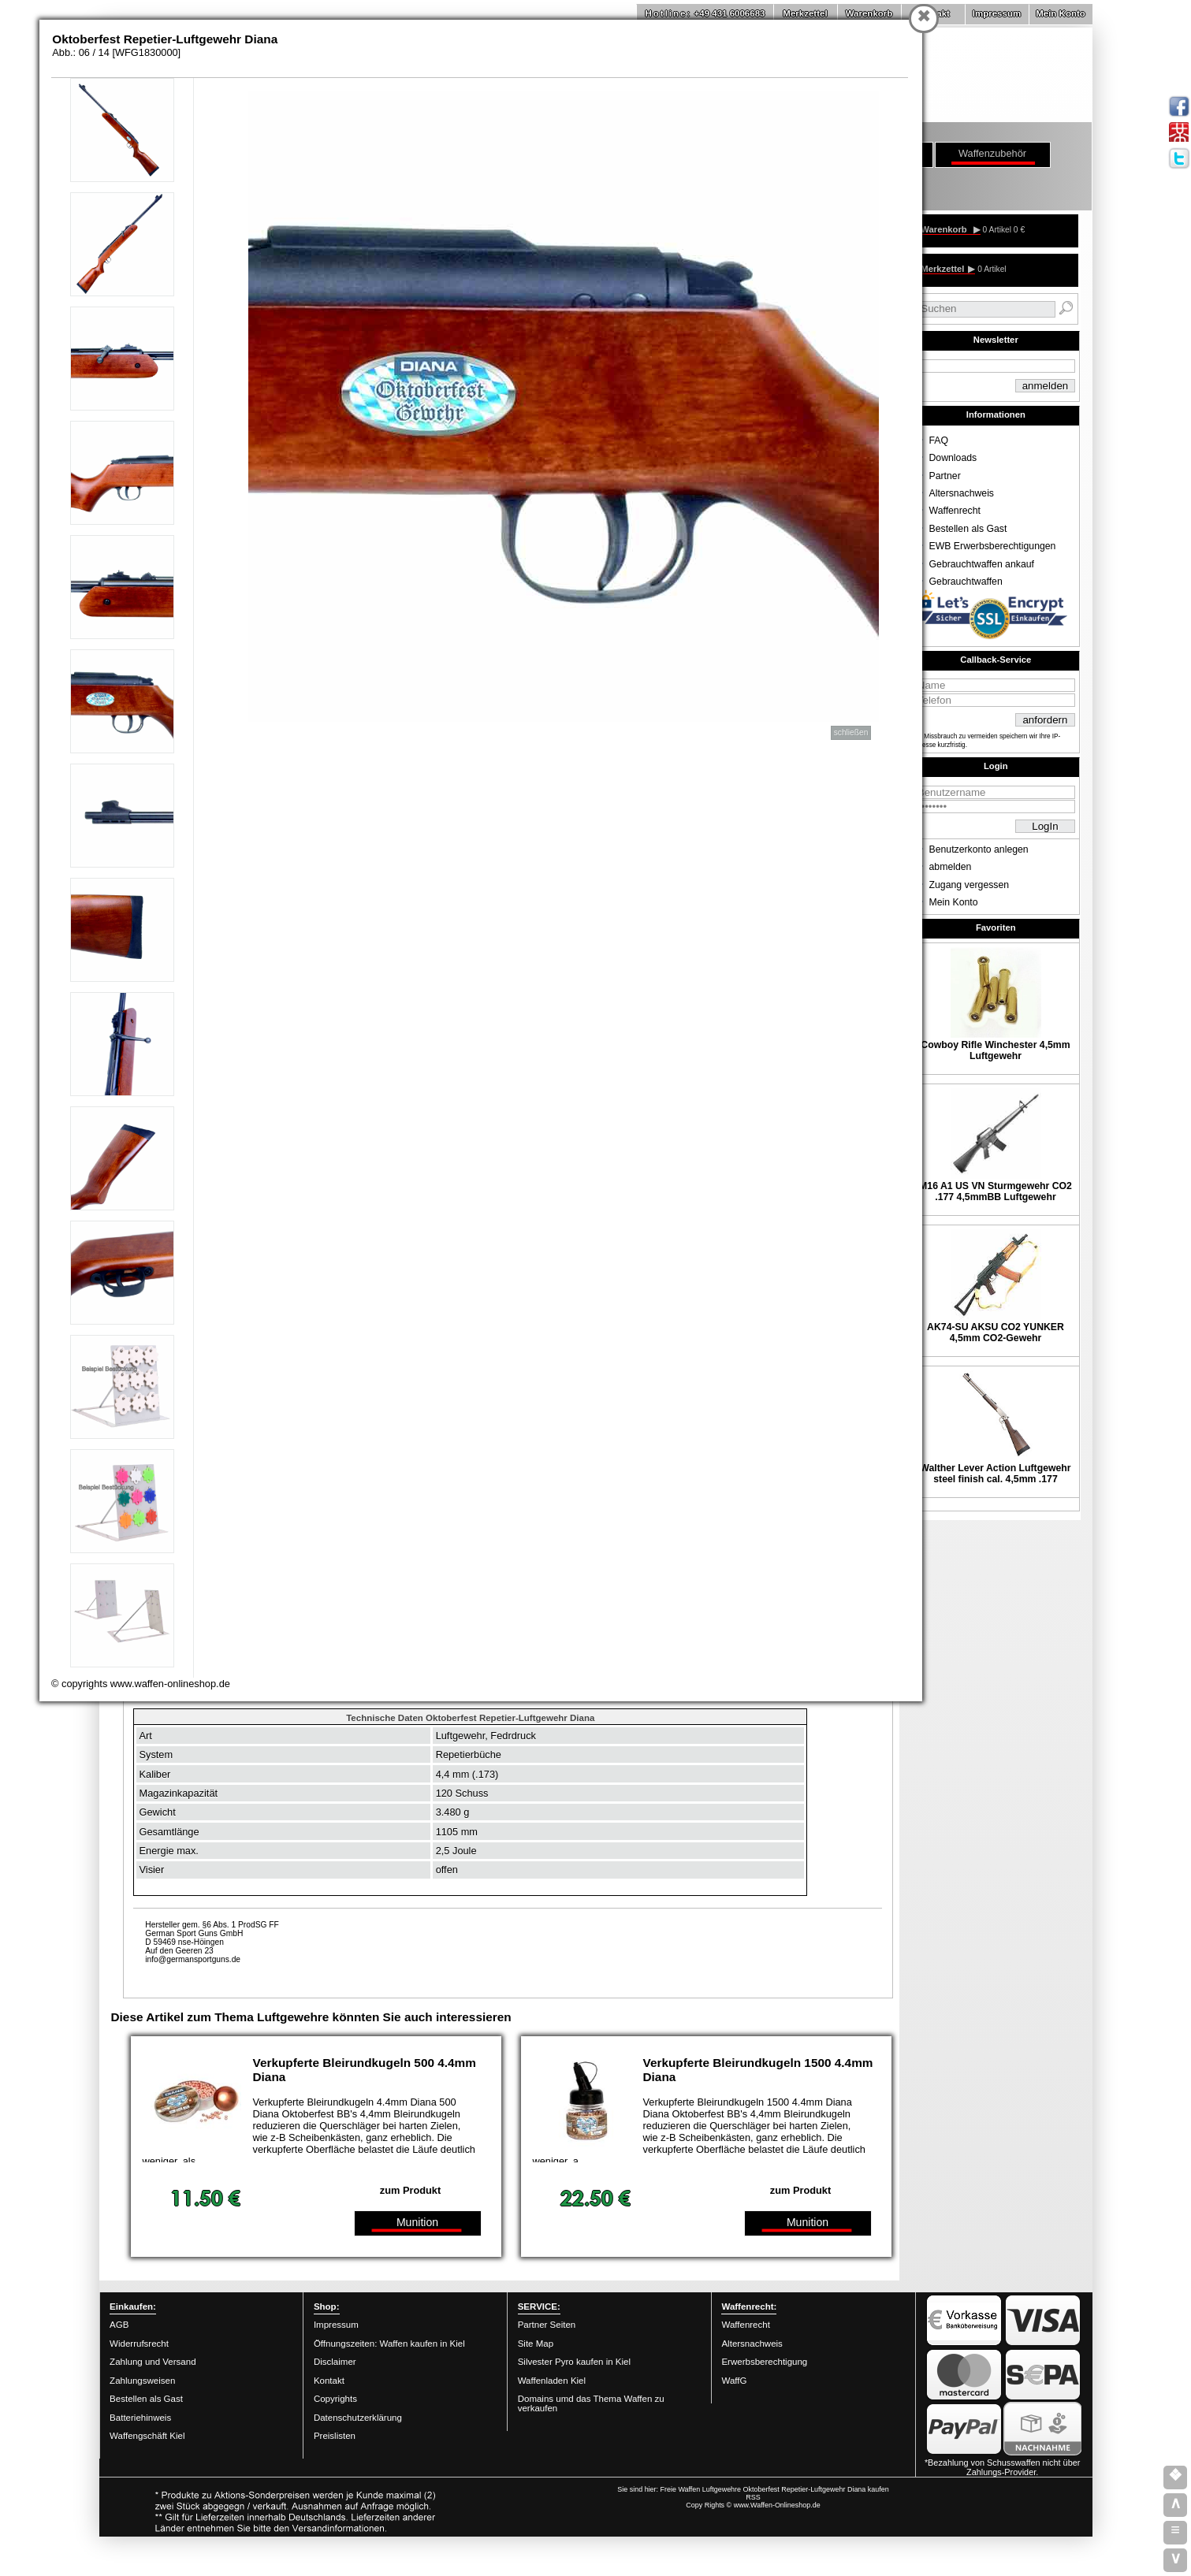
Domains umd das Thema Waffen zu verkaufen (591, 2403)
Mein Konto (1060, 13)
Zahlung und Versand (152, 2361)
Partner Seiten (547, 2324)
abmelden (950, 866)
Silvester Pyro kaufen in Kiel (574, 2361)
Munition (417, 2222)
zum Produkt (410, 2190)
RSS (753, 2497)
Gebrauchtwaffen (966, 581)
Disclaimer (335, 2361)
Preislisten (334, 2435)
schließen (851, 732)
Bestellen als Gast (968, 528)
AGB (119, 2324)
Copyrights (335, 2398)
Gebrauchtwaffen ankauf (981, 564)
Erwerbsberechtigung (764, 2361)
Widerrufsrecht (139, 2343)
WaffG (733, 2380)
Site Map (535, 2343)
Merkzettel (805, 13)
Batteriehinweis (140, 2417)
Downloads (953, 457)
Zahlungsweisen (142, 2380)
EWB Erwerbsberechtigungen (992, 546)
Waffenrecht (955, 510)
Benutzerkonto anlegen (979, 849)
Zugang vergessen (969, 884)
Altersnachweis (962, 493)
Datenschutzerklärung (358, 2417)
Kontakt (329, 2380)
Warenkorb (869, 13)
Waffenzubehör (992, 153)
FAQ (939, 440)
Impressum (997, 13)
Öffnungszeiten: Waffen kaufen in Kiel (389, 2343)
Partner (945, 475)
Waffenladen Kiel (552, 2380)
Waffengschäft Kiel (147, 2435)
